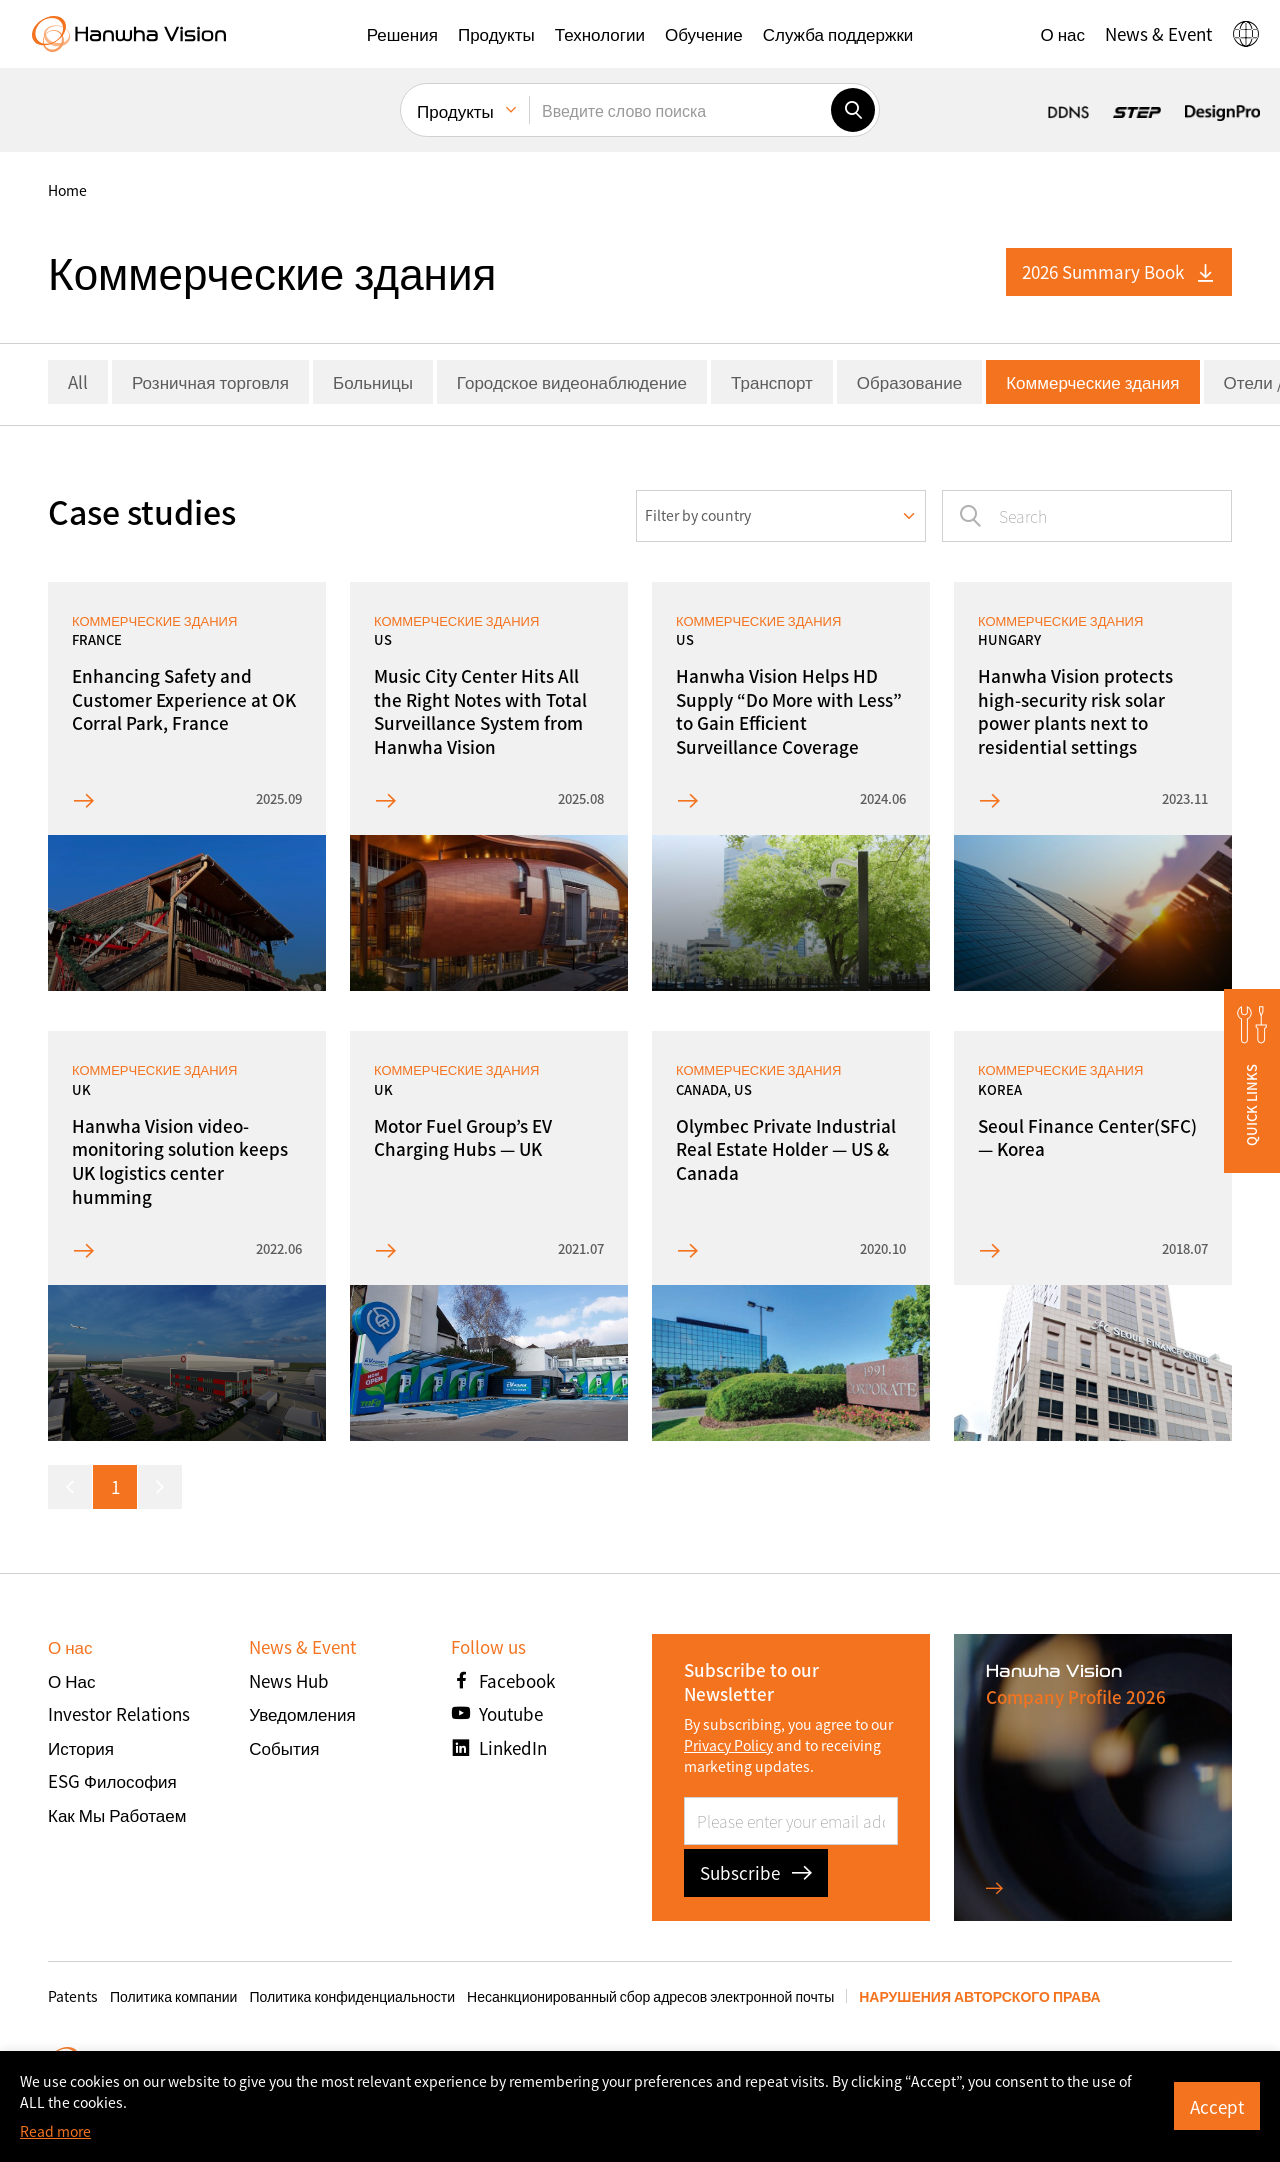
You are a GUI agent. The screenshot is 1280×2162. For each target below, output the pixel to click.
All (78, 381)
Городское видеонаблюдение (572, 381)
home (67, 190)
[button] (402, 34)
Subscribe (756, 1872)
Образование (909, 381)
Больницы (373, 381)
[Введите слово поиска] (680, 110)
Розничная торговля (210, 381)
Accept (1217, 2106)
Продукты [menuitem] (455, 110)
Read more (55, 2131)
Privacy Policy (728, 1745)
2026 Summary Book (1119, 271)
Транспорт (772, 381)
